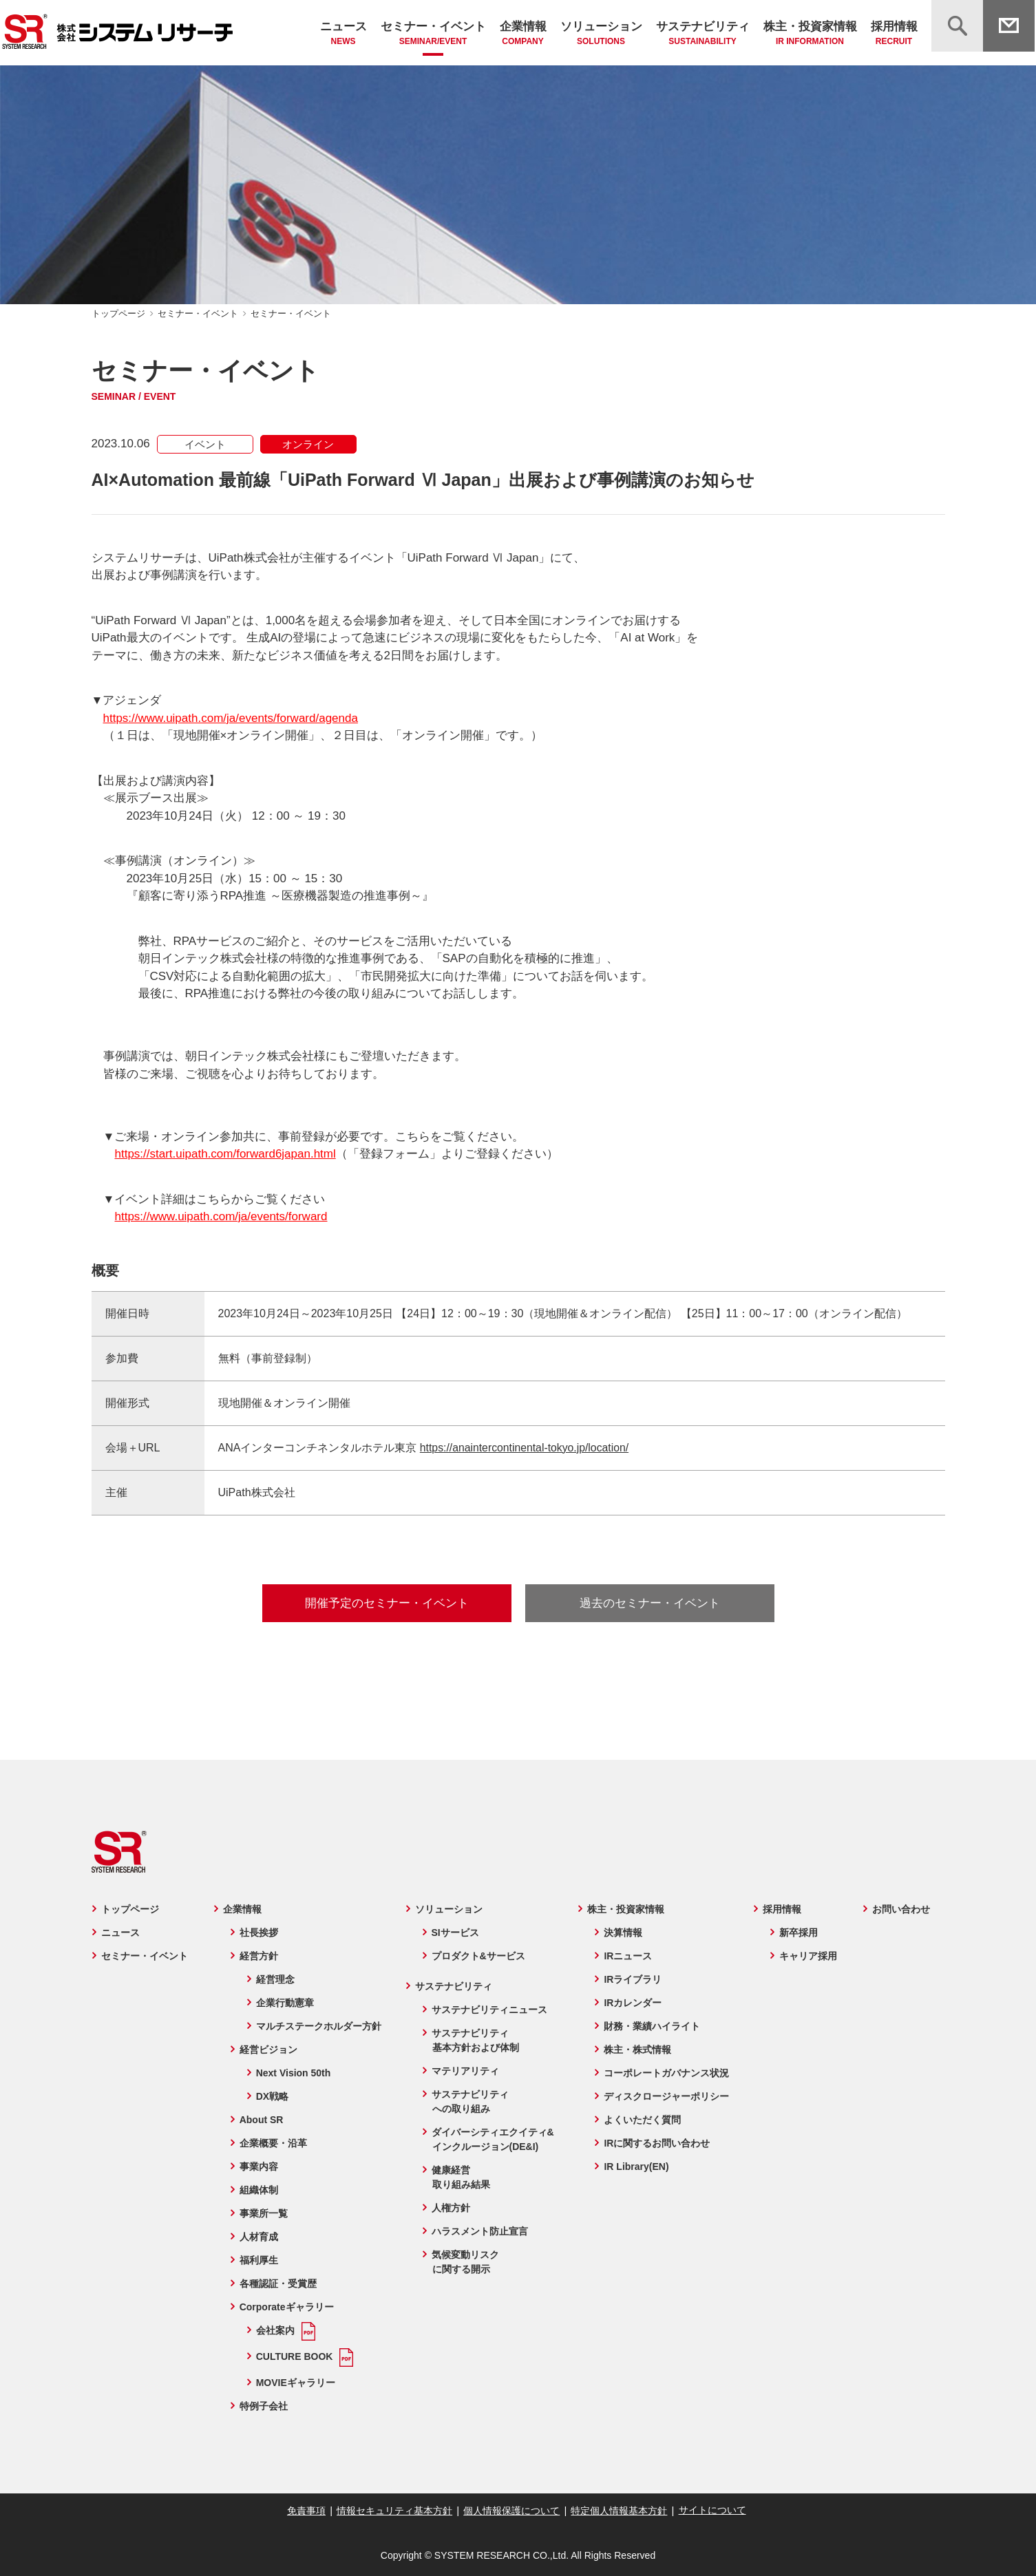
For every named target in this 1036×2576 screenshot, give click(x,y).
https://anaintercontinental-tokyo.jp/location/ (526, 1448)
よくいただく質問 (642, 2119)
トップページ (118, 313)
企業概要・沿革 (272, 2143)
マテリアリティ (464, 2070)
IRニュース (628, 1955)
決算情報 (623, 1932)
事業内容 (257, 2166)
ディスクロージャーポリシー (667, 2096)
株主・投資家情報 (810, 34)
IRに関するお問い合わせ (657, 2143)
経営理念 (274, 1979)
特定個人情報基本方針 (617, 2510)
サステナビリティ (703, 34)
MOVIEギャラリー (294, 2382)
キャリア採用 (809, 1955)
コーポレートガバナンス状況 (667, 2072)
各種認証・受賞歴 (276, 2283)
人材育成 (257, 2236)
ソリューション (601, 34)
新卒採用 (800, 1932)
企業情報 (523, 34)
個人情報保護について (511, 2510)
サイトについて (709, 2509)
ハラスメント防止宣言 (479, 2231)
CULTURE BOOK (293, 2356)
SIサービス (454, 1932)
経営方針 (257, 1955)
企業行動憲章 (284, 2002)
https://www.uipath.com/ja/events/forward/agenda (230, 718)
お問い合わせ (902, 1909)
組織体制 (257, 2189)
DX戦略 (271, 2096)
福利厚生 (257, 2260)
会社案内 (274, 2330)
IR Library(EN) (636, 2166)
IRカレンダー (633, 2002)
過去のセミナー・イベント (650, 1603)
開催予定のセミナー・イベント (387, 1603)
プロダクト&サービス (478, 1955)
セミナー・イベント (433, 34)
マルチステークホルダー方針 (317, 2026)
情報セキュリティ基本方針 (396, 2510)
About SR (260, 2119)
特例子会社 (262, 2406)
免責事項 (309, 2510)
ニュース (343, 34)
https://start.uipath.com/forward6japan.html (225, 1153)
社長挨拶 (257, 1932)
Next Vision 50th (292, 2072)
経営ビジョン (267, 2049)
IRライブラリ (633, 1979)
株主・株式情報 (638, 2049)
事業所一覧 (262, 2213)
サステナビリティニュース (489, 2009)
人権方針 (450, 2207)
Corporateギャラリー (285, 2306)
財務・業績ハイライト (652, 2026)
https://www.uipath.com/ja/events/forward (221, 1216)
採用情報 (894, 34)
